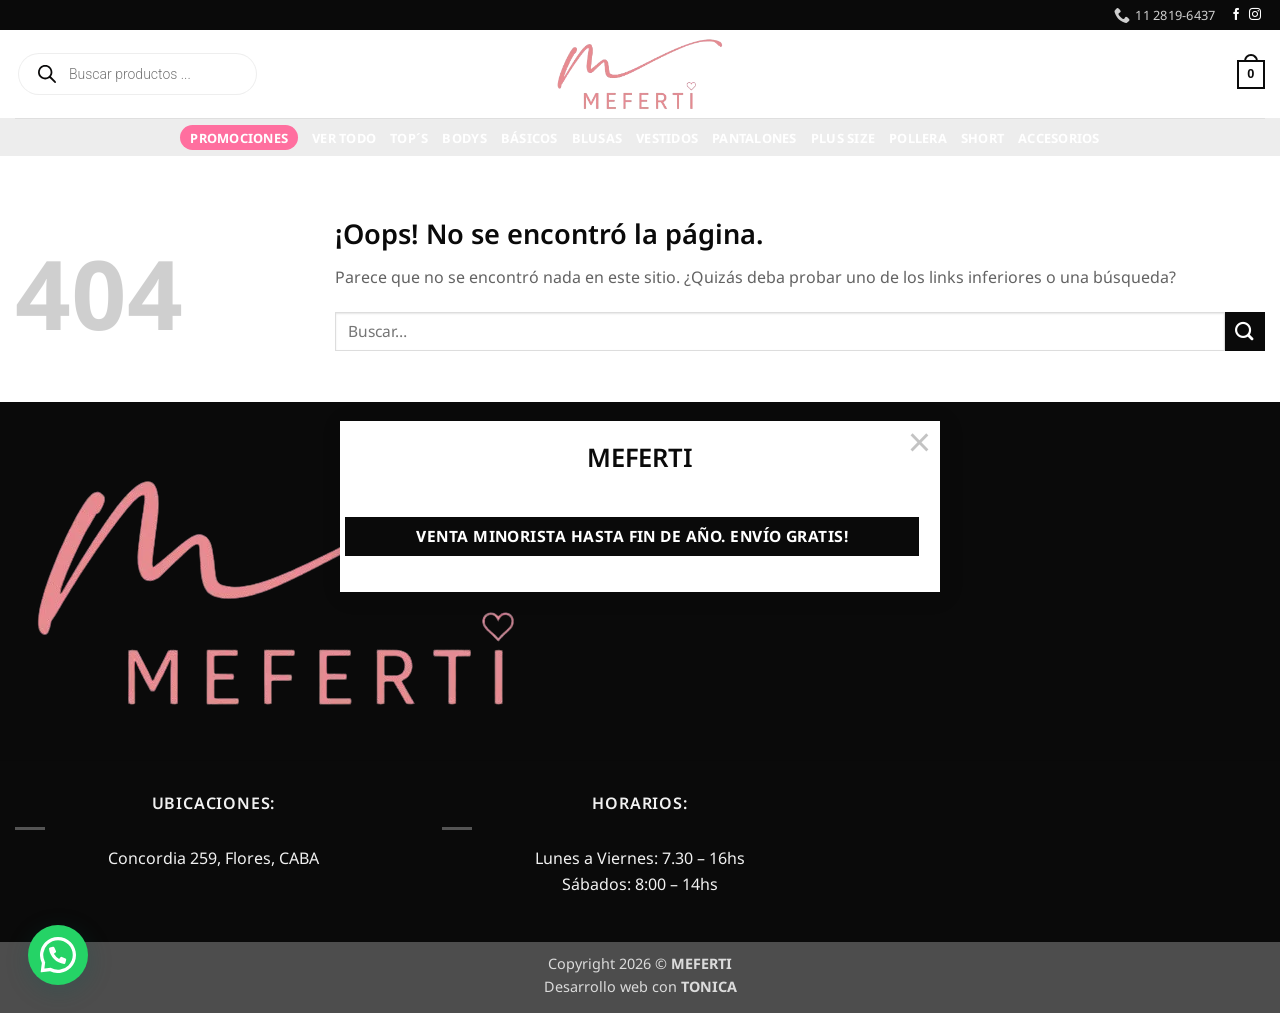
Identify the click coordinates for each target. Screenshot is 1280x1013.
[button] (58, 955)
